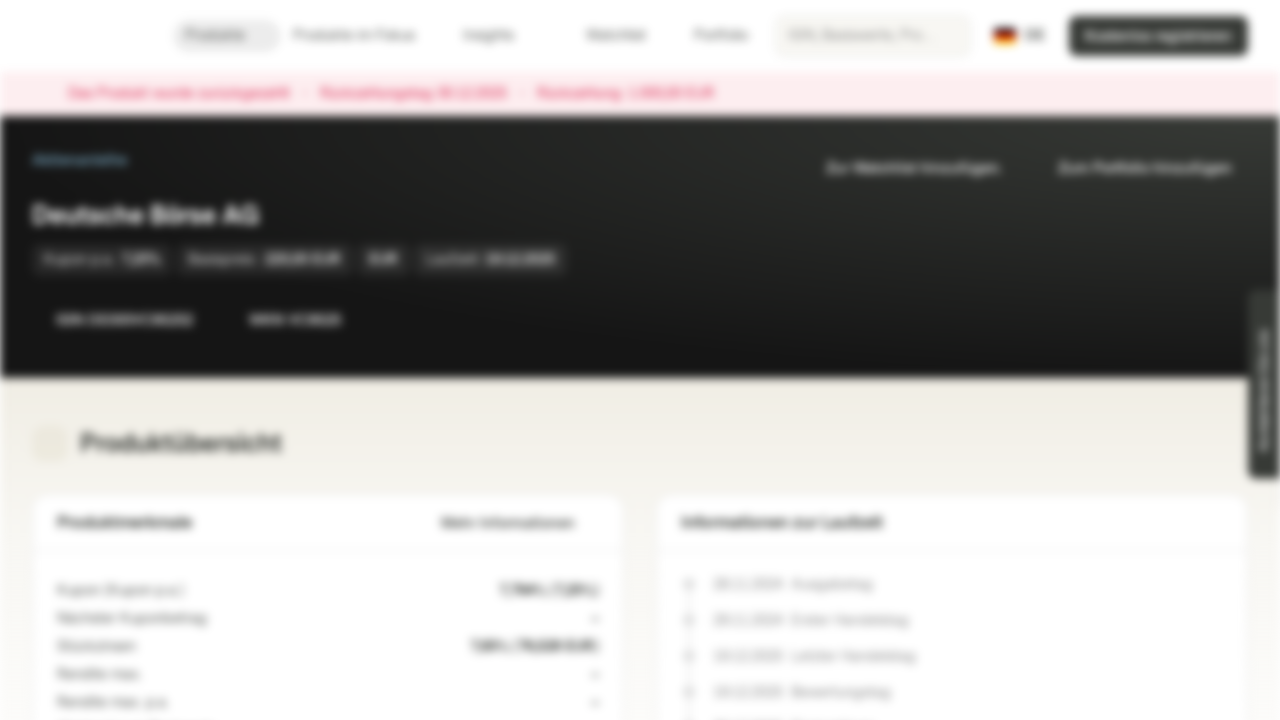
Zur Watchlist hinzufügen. (902, 168)
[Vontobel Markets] (86, 36)
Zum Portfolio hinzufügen (1133, 168)
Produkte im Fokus (366, 35)
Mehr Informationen (520, 523)
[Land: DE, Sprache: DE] (1019, 36)
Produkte (227, 35)
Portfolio (709, 35)
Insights (500, 35)
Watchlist (604, 35)
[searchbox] (873, 36)
